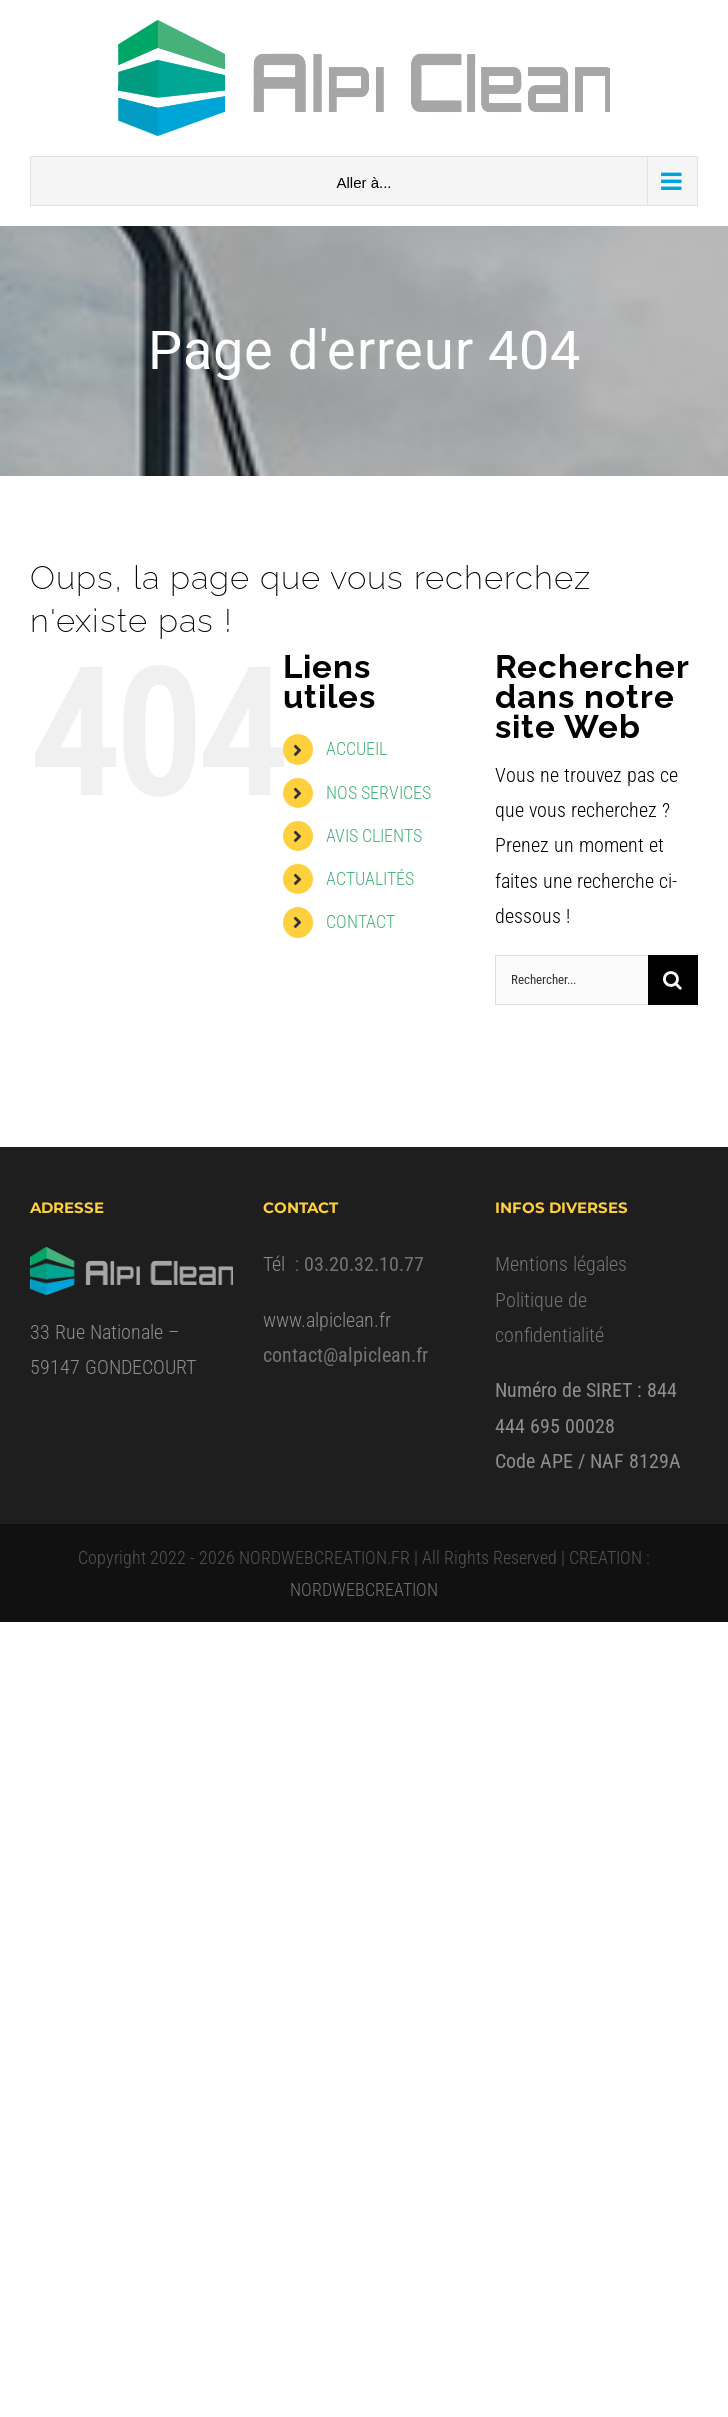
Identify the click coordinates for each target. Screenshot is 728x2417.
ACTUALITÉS (370, 878)
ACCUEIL (356, 748)
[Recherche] (673, 980)
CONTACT (360, 921)
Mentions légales (561, 1264)
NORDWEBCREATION (364, 1589)
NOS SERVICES (378, 792)
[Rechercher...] (571, 980)
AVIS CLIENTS (374, 835)
